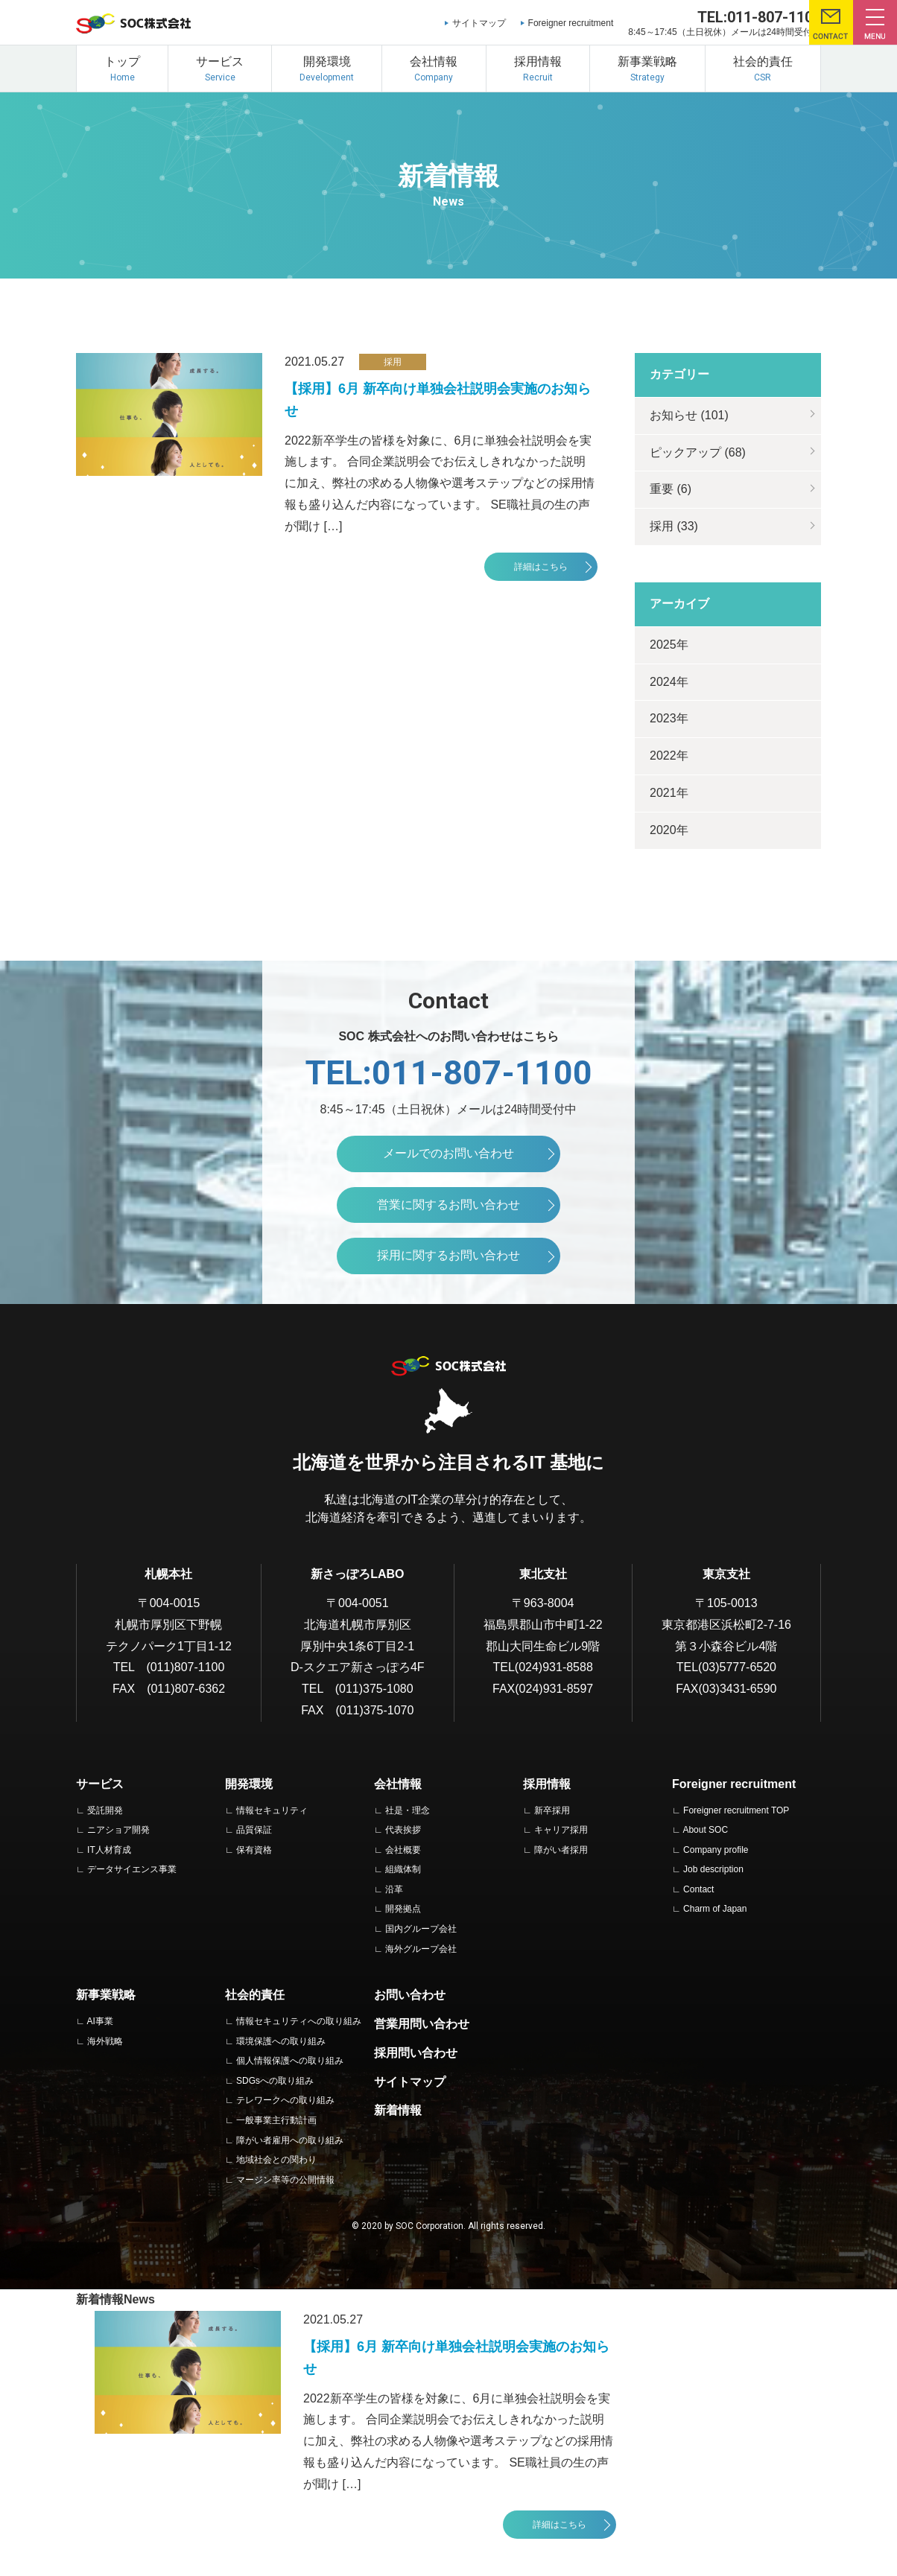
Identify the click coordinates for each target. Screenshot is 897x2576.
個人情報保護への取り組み (289, 2060)
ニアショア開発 (118, 1830)
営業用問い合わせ (421, 2023)
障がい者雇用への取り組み (289, 2140)
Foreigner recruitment (571, 23)
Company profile (715, 1850)
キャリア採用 (561, 1830)
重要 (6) (670, 489)
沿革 (394, 1889)
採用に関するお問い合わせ (448, 1255)
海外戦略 (105, 2041)
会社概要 (403, 1850)
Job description (713, 1869)
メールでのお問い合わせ (448, 1153)
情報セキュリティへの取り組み (298, 2021)
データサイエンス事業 (132, 1869)
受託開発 (105, 1810)
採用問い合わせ (415, 2053)
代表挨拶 (403, 1830)
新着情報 (398, 2110)
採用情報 (547, 1784)
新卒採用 (552, 1810)
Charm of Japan (715, 1909)
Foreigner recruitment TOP (736, 1810)
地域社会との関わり (276, 2159)
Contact (698, 1889)
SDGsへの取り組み (275, 2081)
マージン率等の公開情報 (285, 2180)
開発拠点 (403, 1909)
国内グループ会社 (421, 1929)
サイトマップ (479, 23)
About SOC (705, 1830)
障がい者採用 (561, 1850)
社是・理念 (407, 1810)
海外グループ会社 (421, 1949)
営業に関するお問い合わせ (448, 1204)
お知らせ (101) (689, 415)
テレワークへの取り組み (285, 2100)
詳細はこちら (541, 567)
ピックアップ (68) (698, 452)
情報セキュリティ (272, 1810)
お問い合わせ (410, 1994)
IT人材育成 (109, 1850)
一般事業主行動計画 (276, 2120)
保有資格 (254, 1850)
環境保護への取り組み (281, 2041)
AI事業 (99, 2021)
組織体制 (403, 1869)
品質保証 (254, 1830)
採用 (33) (674, 526)
